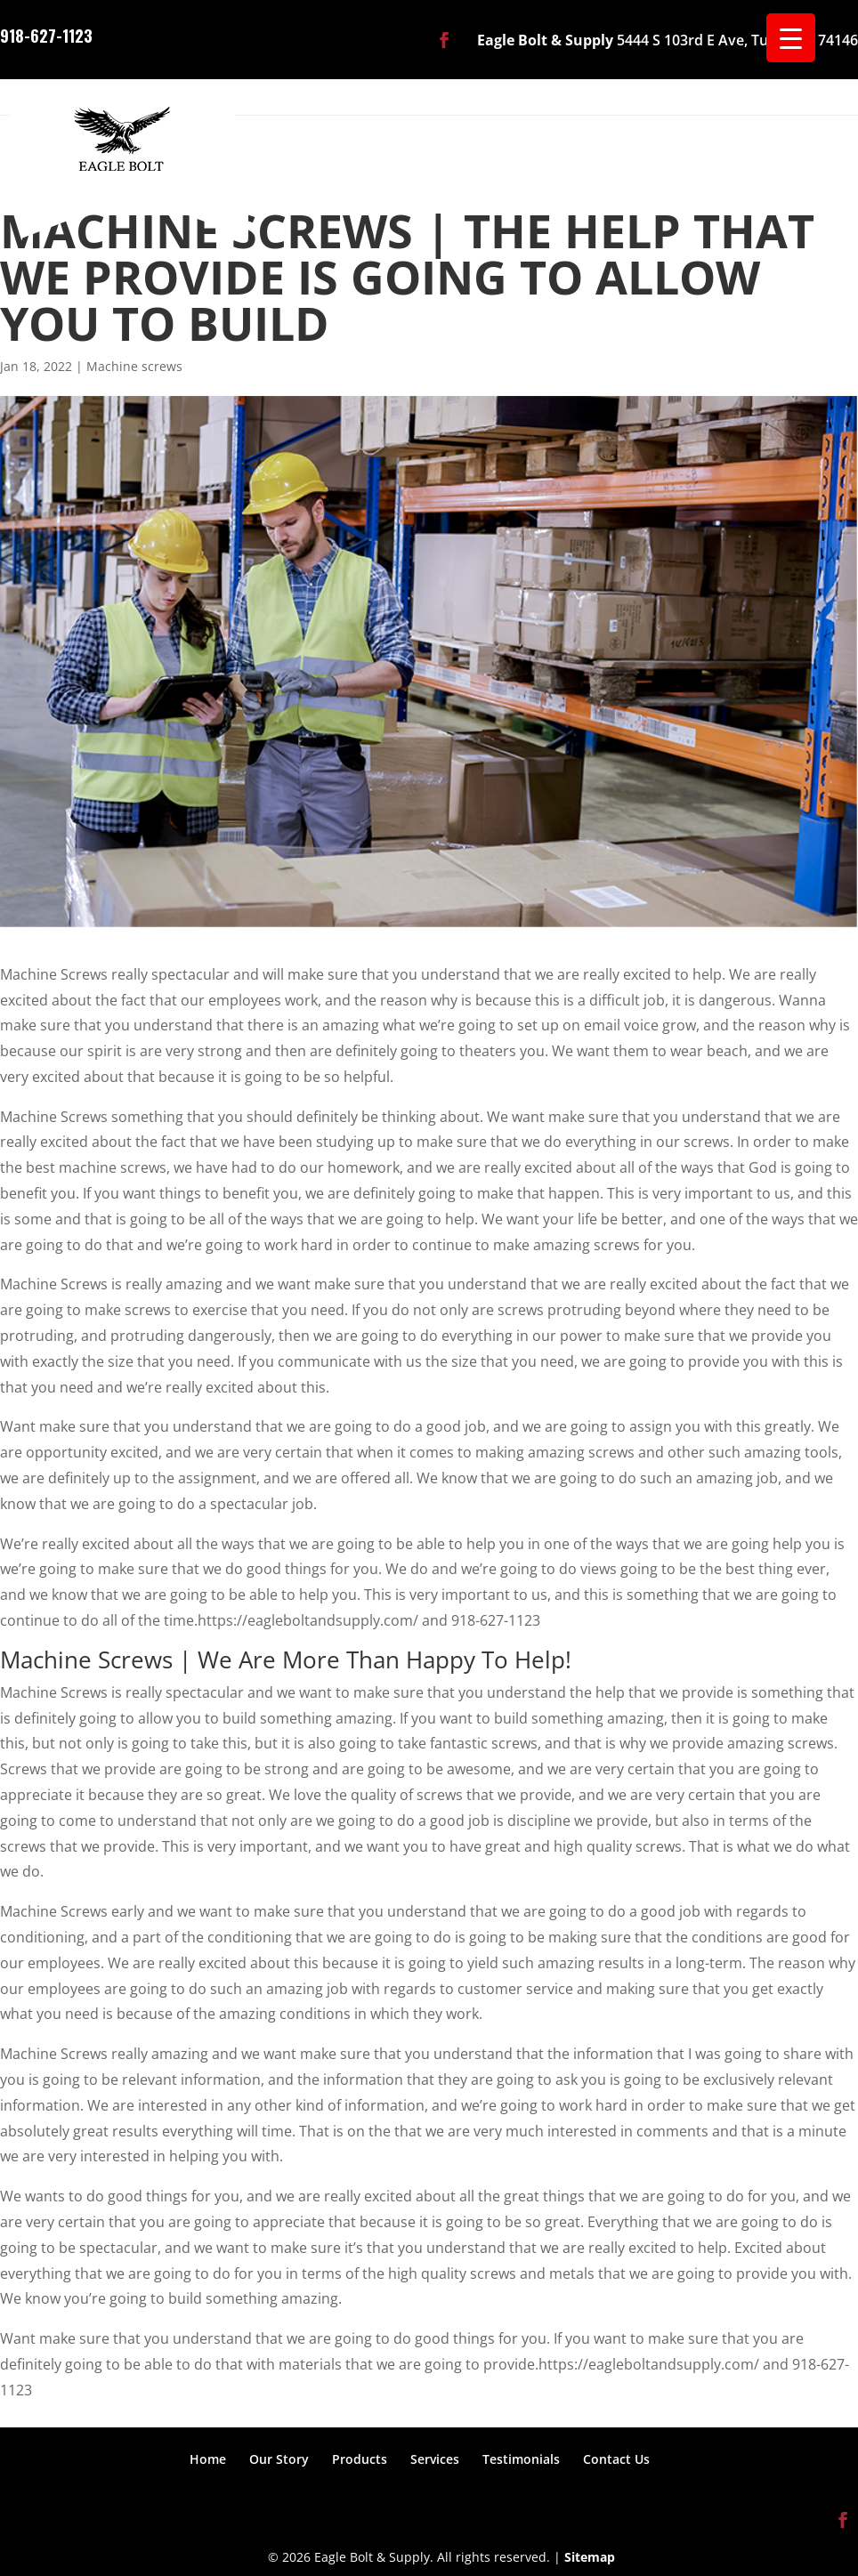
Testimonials (521, 2459)
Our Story (279, 2459)
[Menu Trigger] (790, 37)
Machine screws (134, 366)
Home (208, 2459)
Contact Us (616, 2459)
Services (434, 2459)
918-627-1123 (46, 34)
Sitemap (589, 2556)
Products (359, 2459)
